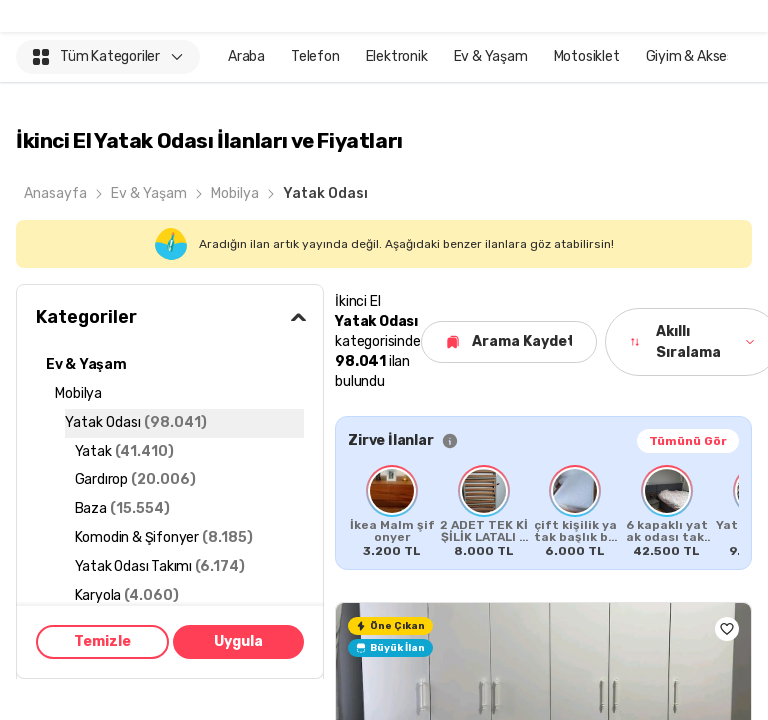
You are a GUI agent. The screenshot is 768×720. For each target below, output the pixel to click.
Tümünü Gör (688, 441)
